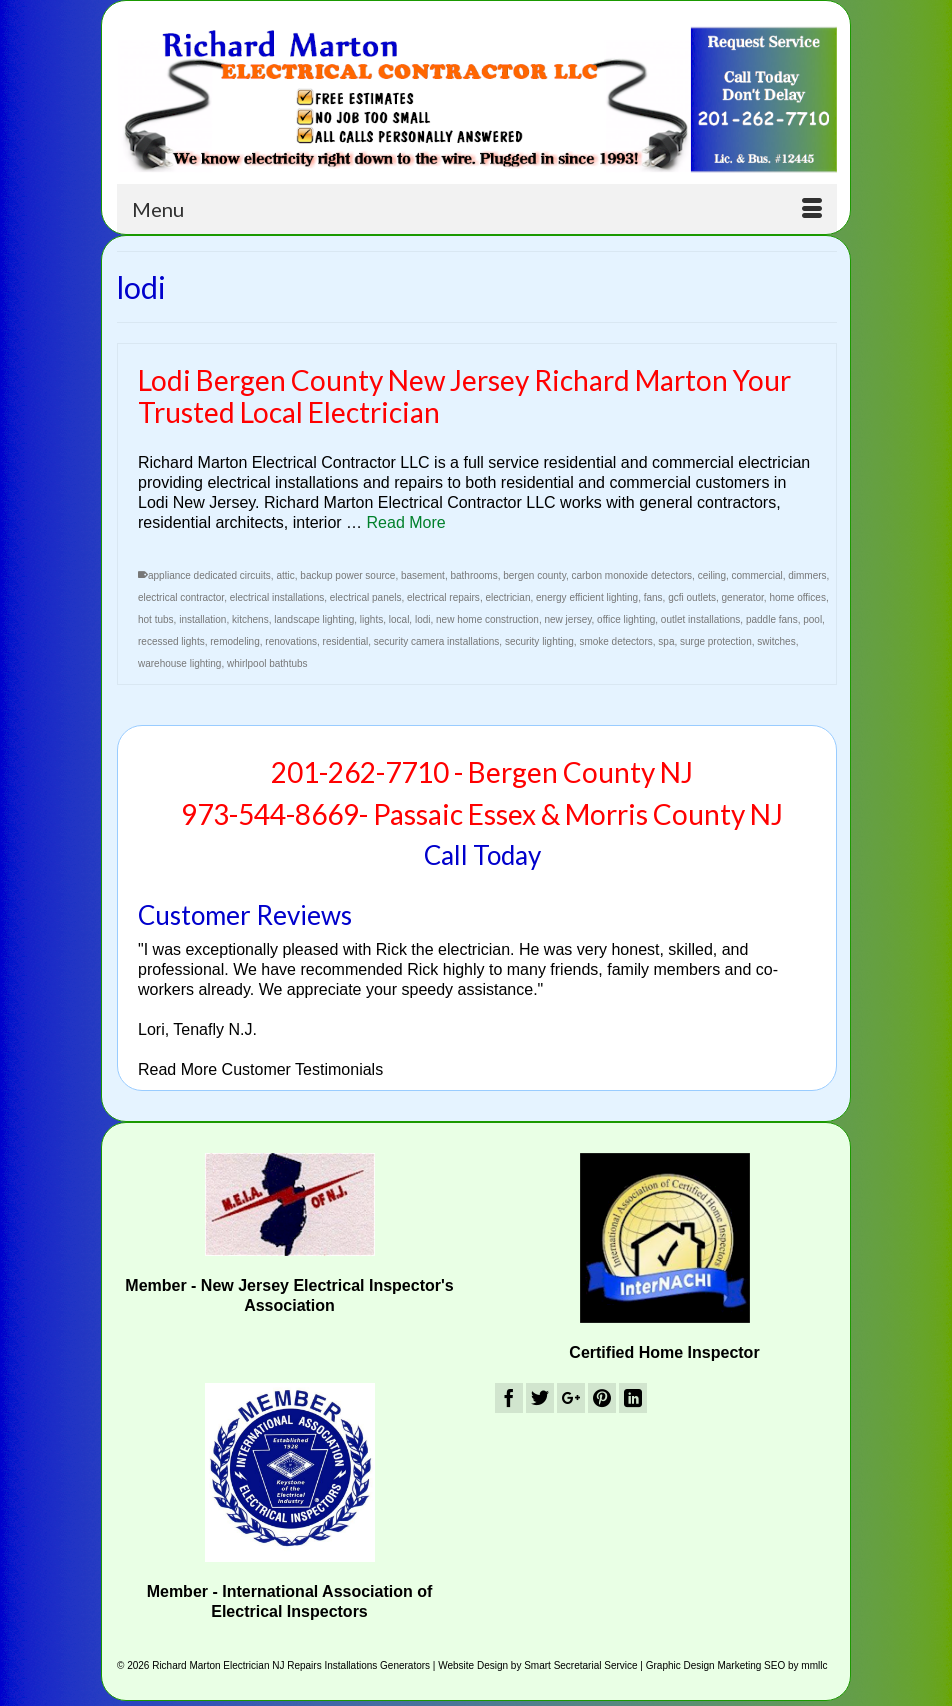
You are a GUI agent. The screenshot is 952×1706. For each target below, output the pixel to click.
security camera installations (437, 641)
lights (371, 619)
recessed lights (171, 641)
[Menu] (477, 209)
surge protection (716, 641)
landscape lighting (314, 619)
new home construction (487, 619)
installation (202, 619)
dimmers (807, 575)
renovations (291, 641)
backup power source (347, 575)
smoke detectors (615, 641)
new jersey (567, 619)
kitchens (250, 619)
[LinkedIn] (633, 1398)
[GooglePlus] (571, 1398)
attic (285, 575)
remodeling (234, 641)
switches (776, 641)
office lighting (626, 619)
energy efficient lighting (587, 597)
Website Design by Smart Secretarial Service (537, 1665)
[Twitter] (540, 1398)
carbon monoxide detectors (631, 575)
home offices (797, 597)
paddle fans (772, 619)
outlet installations (701, 619)
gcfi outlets (692, 597)
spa (666, 641)
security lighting (539, 641)
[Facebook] (509, 1398)
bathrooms (473, 575)
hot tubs (156, 619)
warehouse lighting (179, 663)
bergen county (534, 575)
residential (346, 641)
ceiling (712, 575)
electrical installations (277, 597)
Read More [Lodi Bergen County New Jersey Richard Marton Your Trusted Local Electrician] (406, 522)
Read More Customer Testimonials (260, 1069)
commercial (757, 575)
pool (812, 619)
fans (653, 597)
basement (423, 575)
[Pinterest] (602, 1398)
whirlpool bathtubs (267, 663)
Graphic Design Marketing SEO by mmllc (737, 1665)
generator (743, 597)
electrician (507, 597)
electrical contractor (181, 597)
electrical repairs (443, 597)
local (399, 619)
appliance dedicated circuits (209, 575)
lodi (423, 619)
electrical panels (366, 597)
